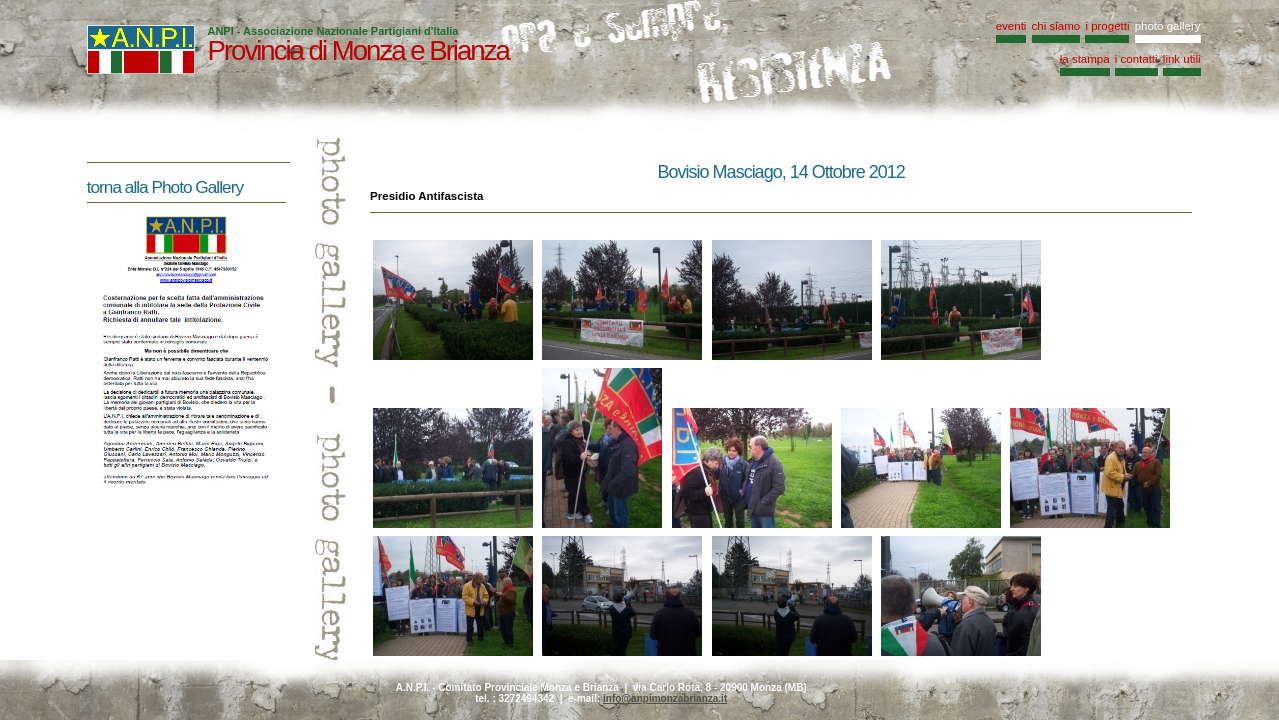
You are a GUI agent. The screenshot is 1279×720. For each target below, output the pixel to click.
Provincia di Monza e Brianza (357, 50)
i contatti (1136, 59)
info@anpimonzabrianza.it (665, 698)
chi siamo (1056, 26)
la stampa (1085, 59)
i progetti (1107, 26)
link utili (1182, 59)
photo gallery (1168, 26)
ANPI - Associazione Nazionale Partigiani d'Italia (332, 31)
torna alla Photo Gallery (165, 187)
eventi (1011, 26)
